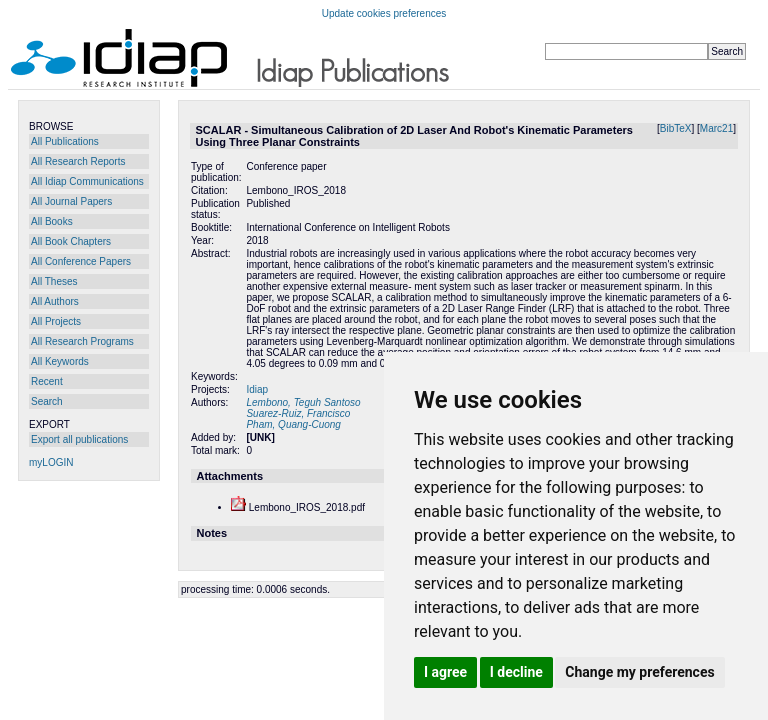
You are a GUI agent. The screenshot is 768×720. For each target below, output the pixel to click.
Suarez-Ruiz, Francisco (298, 413)
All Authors (55, 301)
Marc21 (716, 128)
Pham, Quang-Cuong (293, 424)
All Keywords (60, 361)
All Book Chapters (71, 241)
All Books (52, 221)
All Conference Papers (81, 261)
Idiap (257, 389)
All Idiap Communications (87, 181)
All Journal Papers (71, 201)
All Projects (56, 321)
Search (47, 401)
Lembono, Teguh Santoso (303, 402)
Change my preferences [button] (639, 672)
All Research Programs (82, 341)
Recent (47, 381)
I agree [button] (445, 672)
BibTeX (676, 128)
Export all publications (79, 439)
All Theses (54, 281)
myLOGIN (51, 462)
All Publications (65, 141)
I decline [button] (516, 672)
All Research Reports (78, 161)
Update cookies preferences (384, 13)
